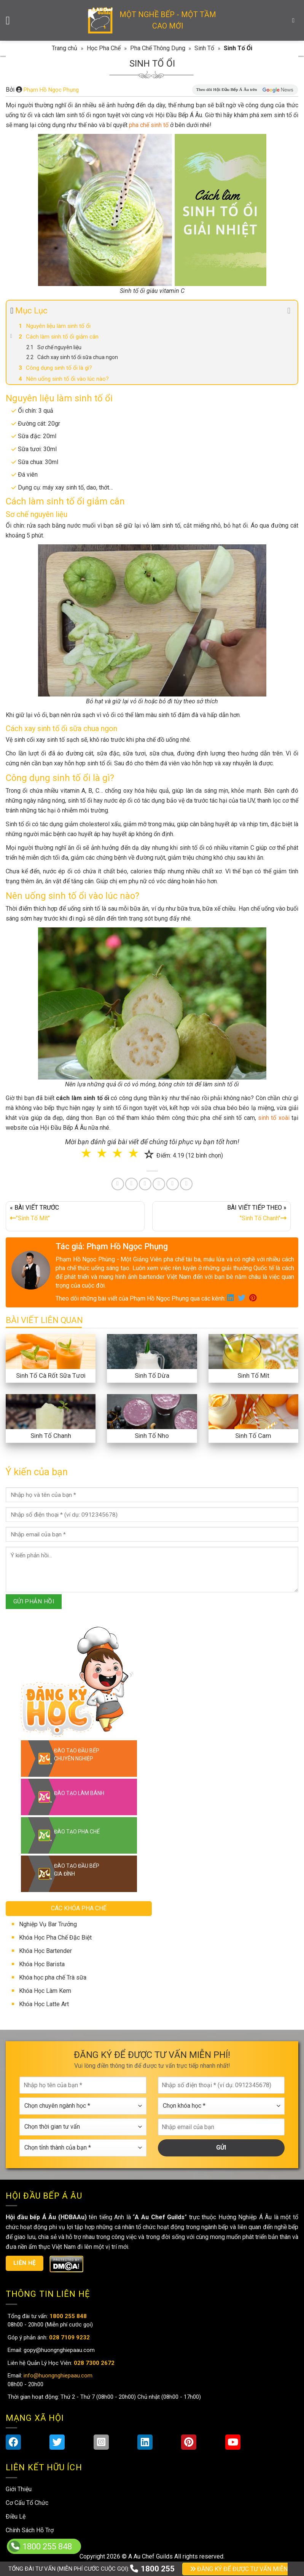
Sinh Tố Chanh (50, 1435)
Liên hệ (24, 2263)
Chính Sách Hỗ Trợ (30, 2530)
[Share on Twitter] (131, 1184)
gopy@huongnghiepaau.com (58, 2350)
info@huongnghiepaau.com (57, 2375)
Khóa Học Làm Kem (45, 1990)
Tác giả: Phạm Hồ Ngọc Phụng (112, 1246)
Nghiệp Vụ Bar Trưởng (48, 1924)
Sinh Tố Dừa (152, 1375)
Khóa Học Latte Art (44, 2004)
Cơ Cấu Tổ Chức (27, 2502)
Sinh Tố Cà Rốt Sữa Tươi (51, 1375)
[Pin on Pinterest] (145, 1184)
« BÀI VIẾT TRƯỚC (75, 1214)
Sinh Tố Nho (152, 1435)
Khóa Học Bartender (45, 1950)
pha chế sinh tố (149, 125)
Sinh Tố (204, 48)
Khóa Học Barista (42, 1964)
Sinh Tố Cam (253, 1435)
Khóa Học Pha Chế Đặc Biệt (55, 1937)
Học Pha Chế (104, 48)
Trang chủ (64, 48)
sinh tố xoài (274, 1117)
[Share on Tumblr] (172, 1184)
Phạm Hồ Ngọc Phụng (51, 89)
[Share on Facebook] (117, 1184)
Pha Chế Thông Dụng (157, 48)
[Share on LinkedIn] (159, 1184)
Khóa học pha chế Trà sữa (52, 1977)
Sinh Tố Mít (253, 1375)
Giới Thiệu (19, 2489)
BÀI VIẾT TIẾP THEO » (221, 1214)
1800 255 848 (47, 2546)
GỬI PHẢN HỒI (33, 1601)
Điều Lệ (15, 2516)
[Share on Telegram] (186, 1184)
